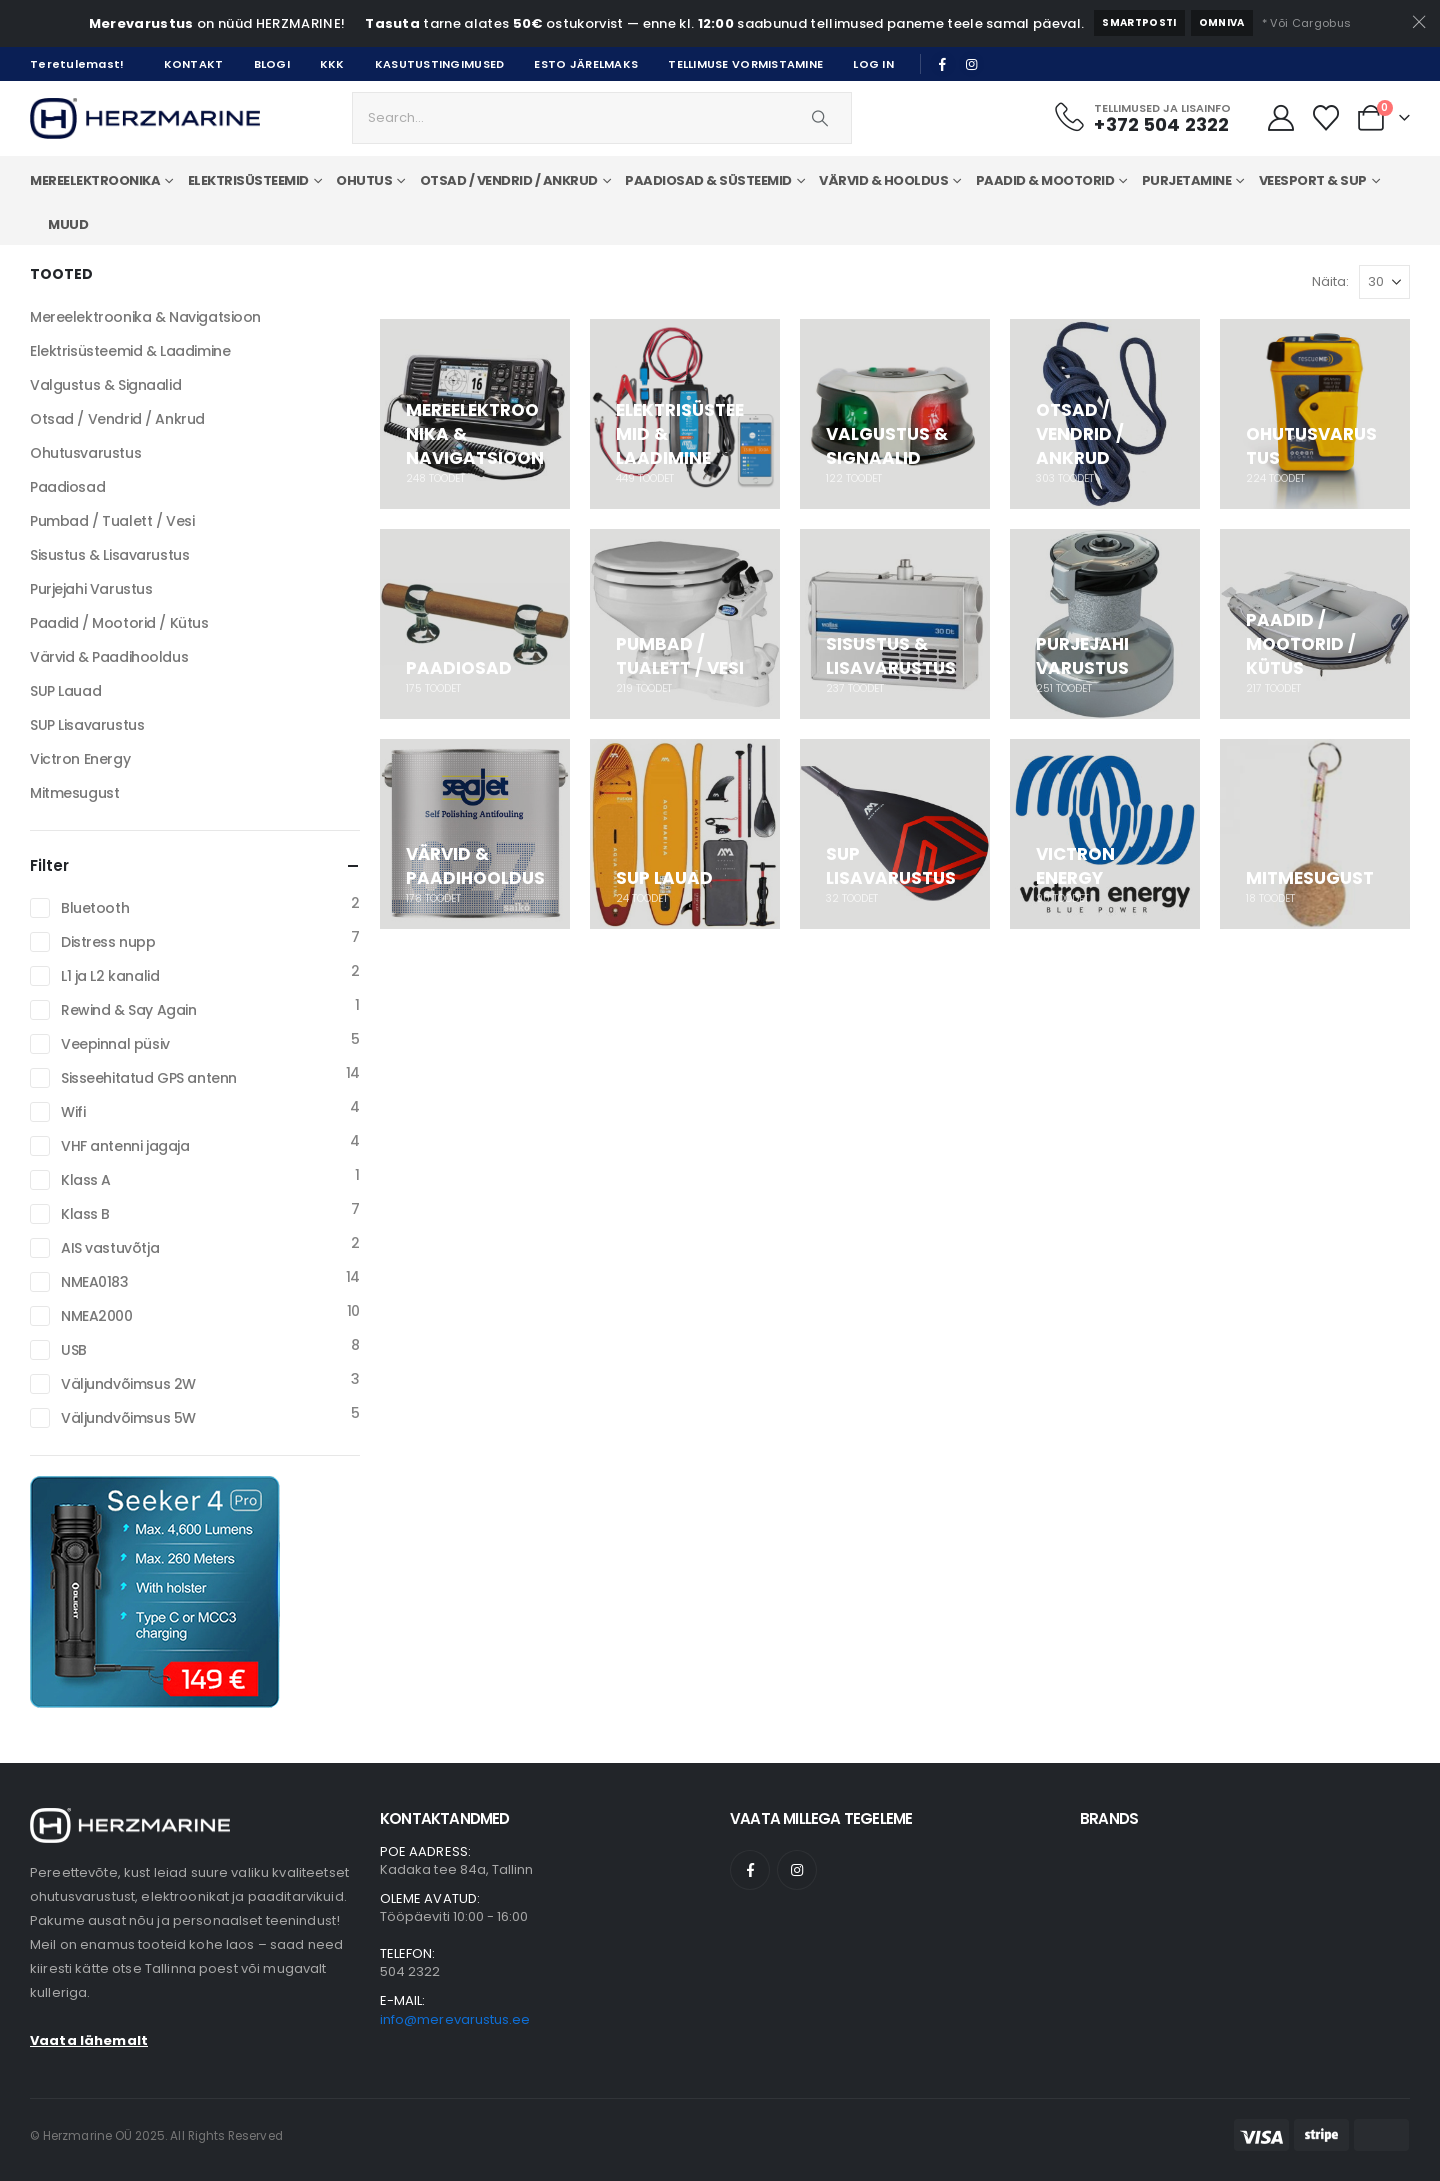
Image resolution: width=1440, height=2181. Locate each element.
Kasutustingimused (440, 64)
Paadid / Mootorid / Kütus (119, 623)
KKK (332, 64)
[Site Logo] (145, 118)
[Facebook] (943, 64)
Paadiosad (67, 487)
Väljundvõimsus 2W (128, 1384)
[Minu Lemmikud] (1326, 118)
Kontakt (194, 64)
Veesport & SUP (1313, 180)
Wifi (73, 1112)
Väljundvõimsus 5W (128, 1418)
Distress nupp (108, 942)
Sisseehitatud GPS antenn (149, 1078)
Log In (873, 64)
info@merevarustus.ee (455, 2019)
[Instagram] (972, 64)
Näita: (1330, 281)
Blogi (272, 64)
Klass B (85, 1214)
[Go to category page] (475, 414)
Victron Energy (80, 759)
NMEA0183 (95, 1282)
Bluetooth (95, 908)
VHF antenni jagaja (125, 1146)
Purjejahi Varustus (91, 589)
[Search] (820, 118)
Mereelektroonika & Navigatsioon (145, 317)
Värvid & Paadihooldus (109, 657)
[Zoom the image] (130, 1819)
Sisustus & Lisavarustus (109, 555)
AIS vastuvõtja (110, 1248)
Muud (68, 224)
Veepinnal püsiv (115, 1044)
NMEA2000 (97, 1316)
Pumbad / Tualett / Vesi (112, 521)
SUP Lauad (65, 691)
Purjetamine (1187, 180)
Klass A (86, 1180)
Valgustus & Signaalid (105, 385)
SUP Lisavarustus (87, 725)
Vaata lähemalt (89, 2040)
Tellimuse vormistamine (745, 64)
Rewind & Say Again (128, 1010)
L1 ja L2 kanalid (110, 976)
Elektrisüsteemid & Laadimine (130, 351)
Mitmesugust (74, 793)
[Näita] (1384, 282)
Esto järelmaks (586, 64)
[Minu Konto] (1280, 118)
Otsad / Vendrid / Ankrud (117, 419)
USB (74, 1350)
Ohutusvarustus (85, 453)
